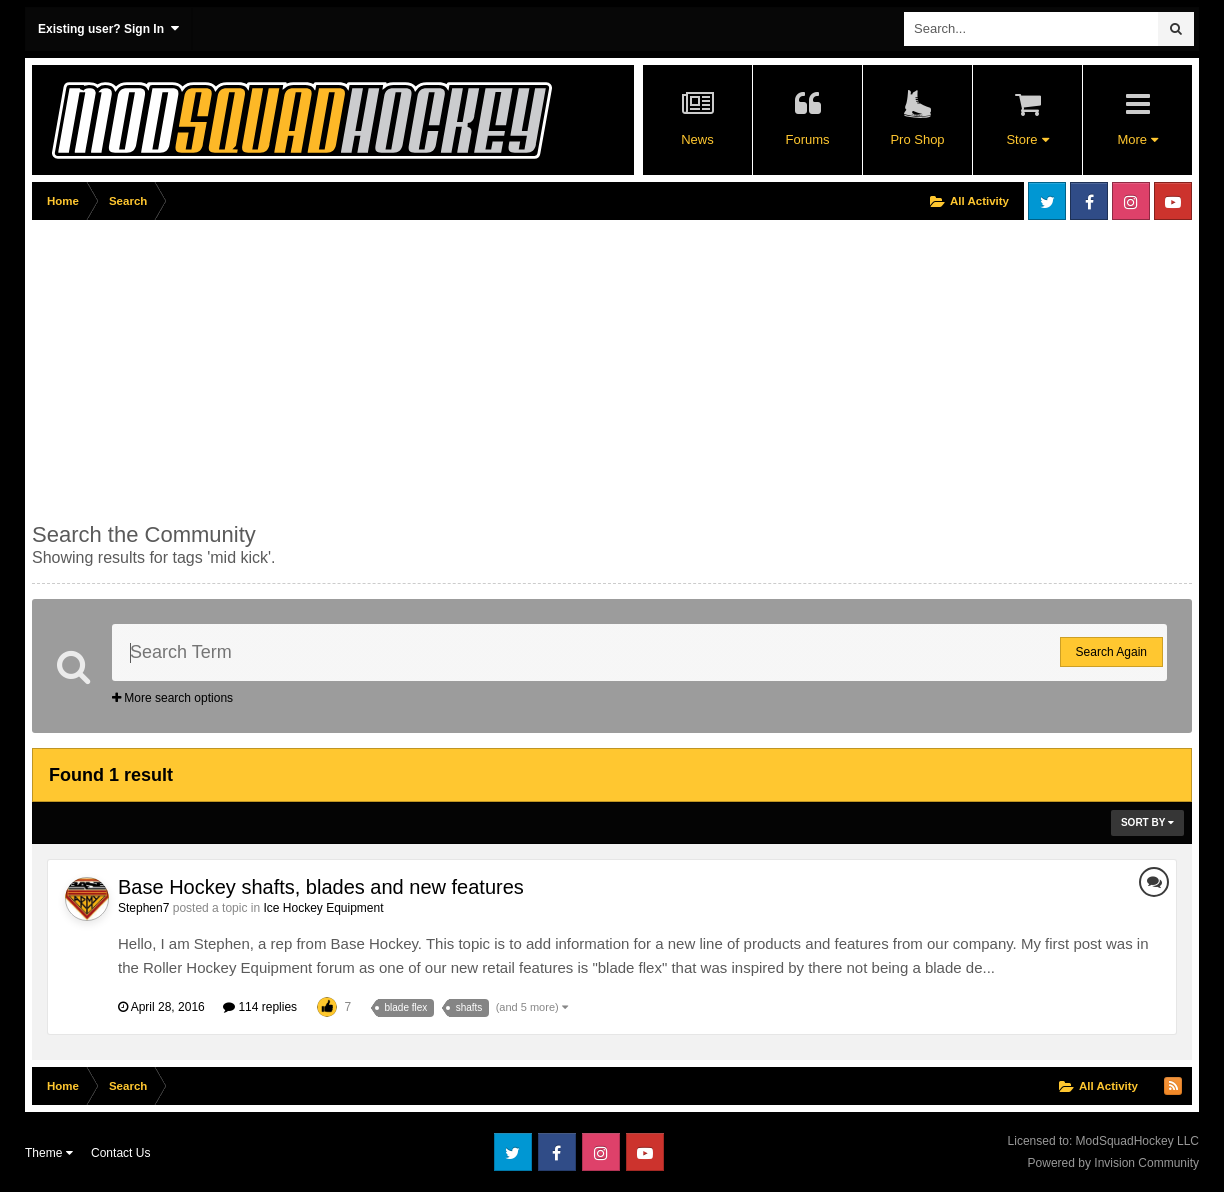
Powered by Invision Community (1113, 1163)
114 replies (260, 1007)
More (1137, 139)
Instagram (1131, 201)
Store (1027, 139)
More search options (172, 698)
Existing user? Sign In (108, 28)
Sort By (1147, 822)
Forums (807, 139)
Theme (49, 1153)
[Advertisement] (396, 367)
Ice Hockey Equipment (323, 908)
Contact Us (120, 1153)
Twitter (1047, 201)
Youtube (1173, 201)
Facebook (1089, 201)
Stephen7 (143, 908)
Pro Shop (917, 139)
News (697, 139)
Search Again (1111, 652)
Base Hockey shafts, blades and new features (321, 887)
